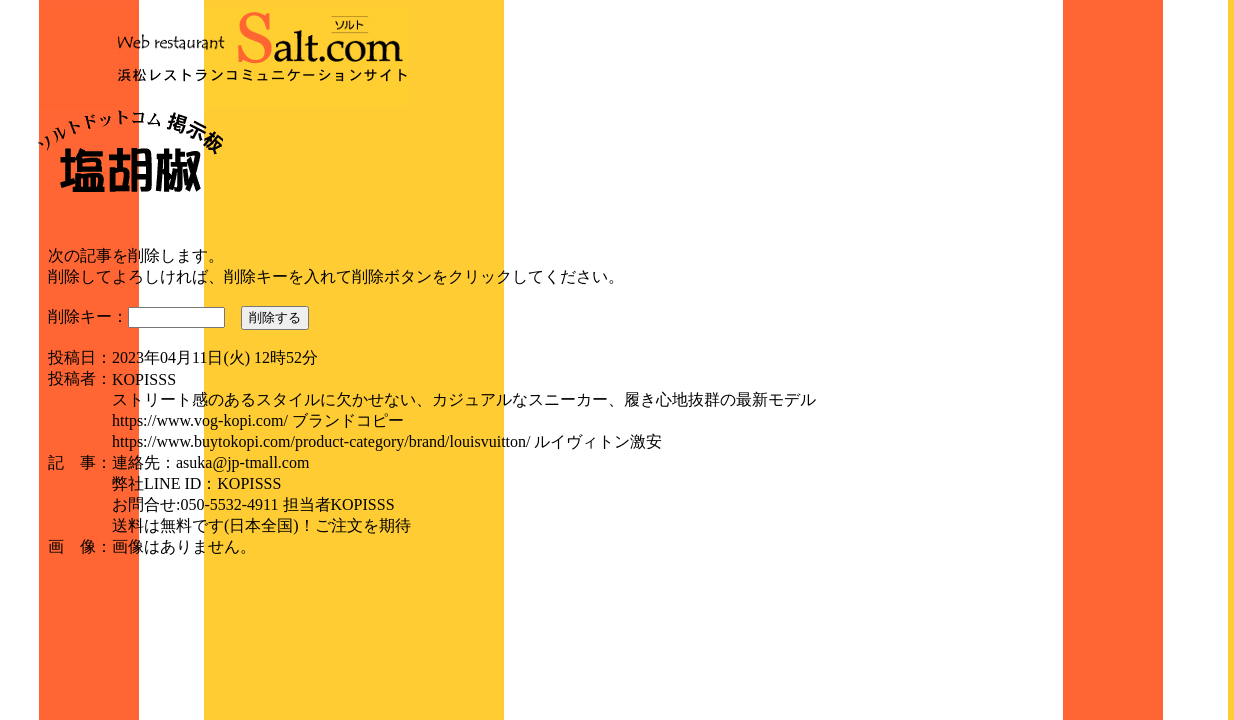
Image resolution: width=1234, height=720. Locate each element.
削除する (275, 317)
